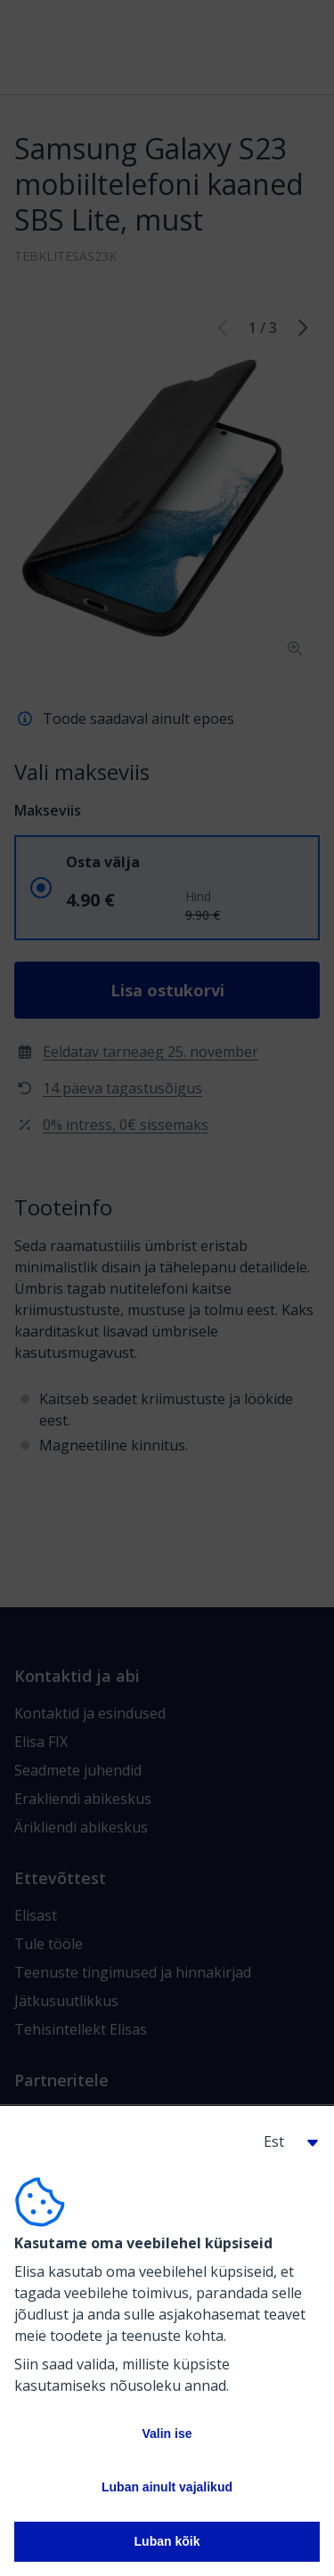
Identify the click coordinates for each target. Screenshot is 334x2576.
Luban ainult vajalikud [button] (167, 2487)
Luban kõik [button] (167, 2541)
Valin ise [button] (166, 2433)
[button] (284, 2141)
